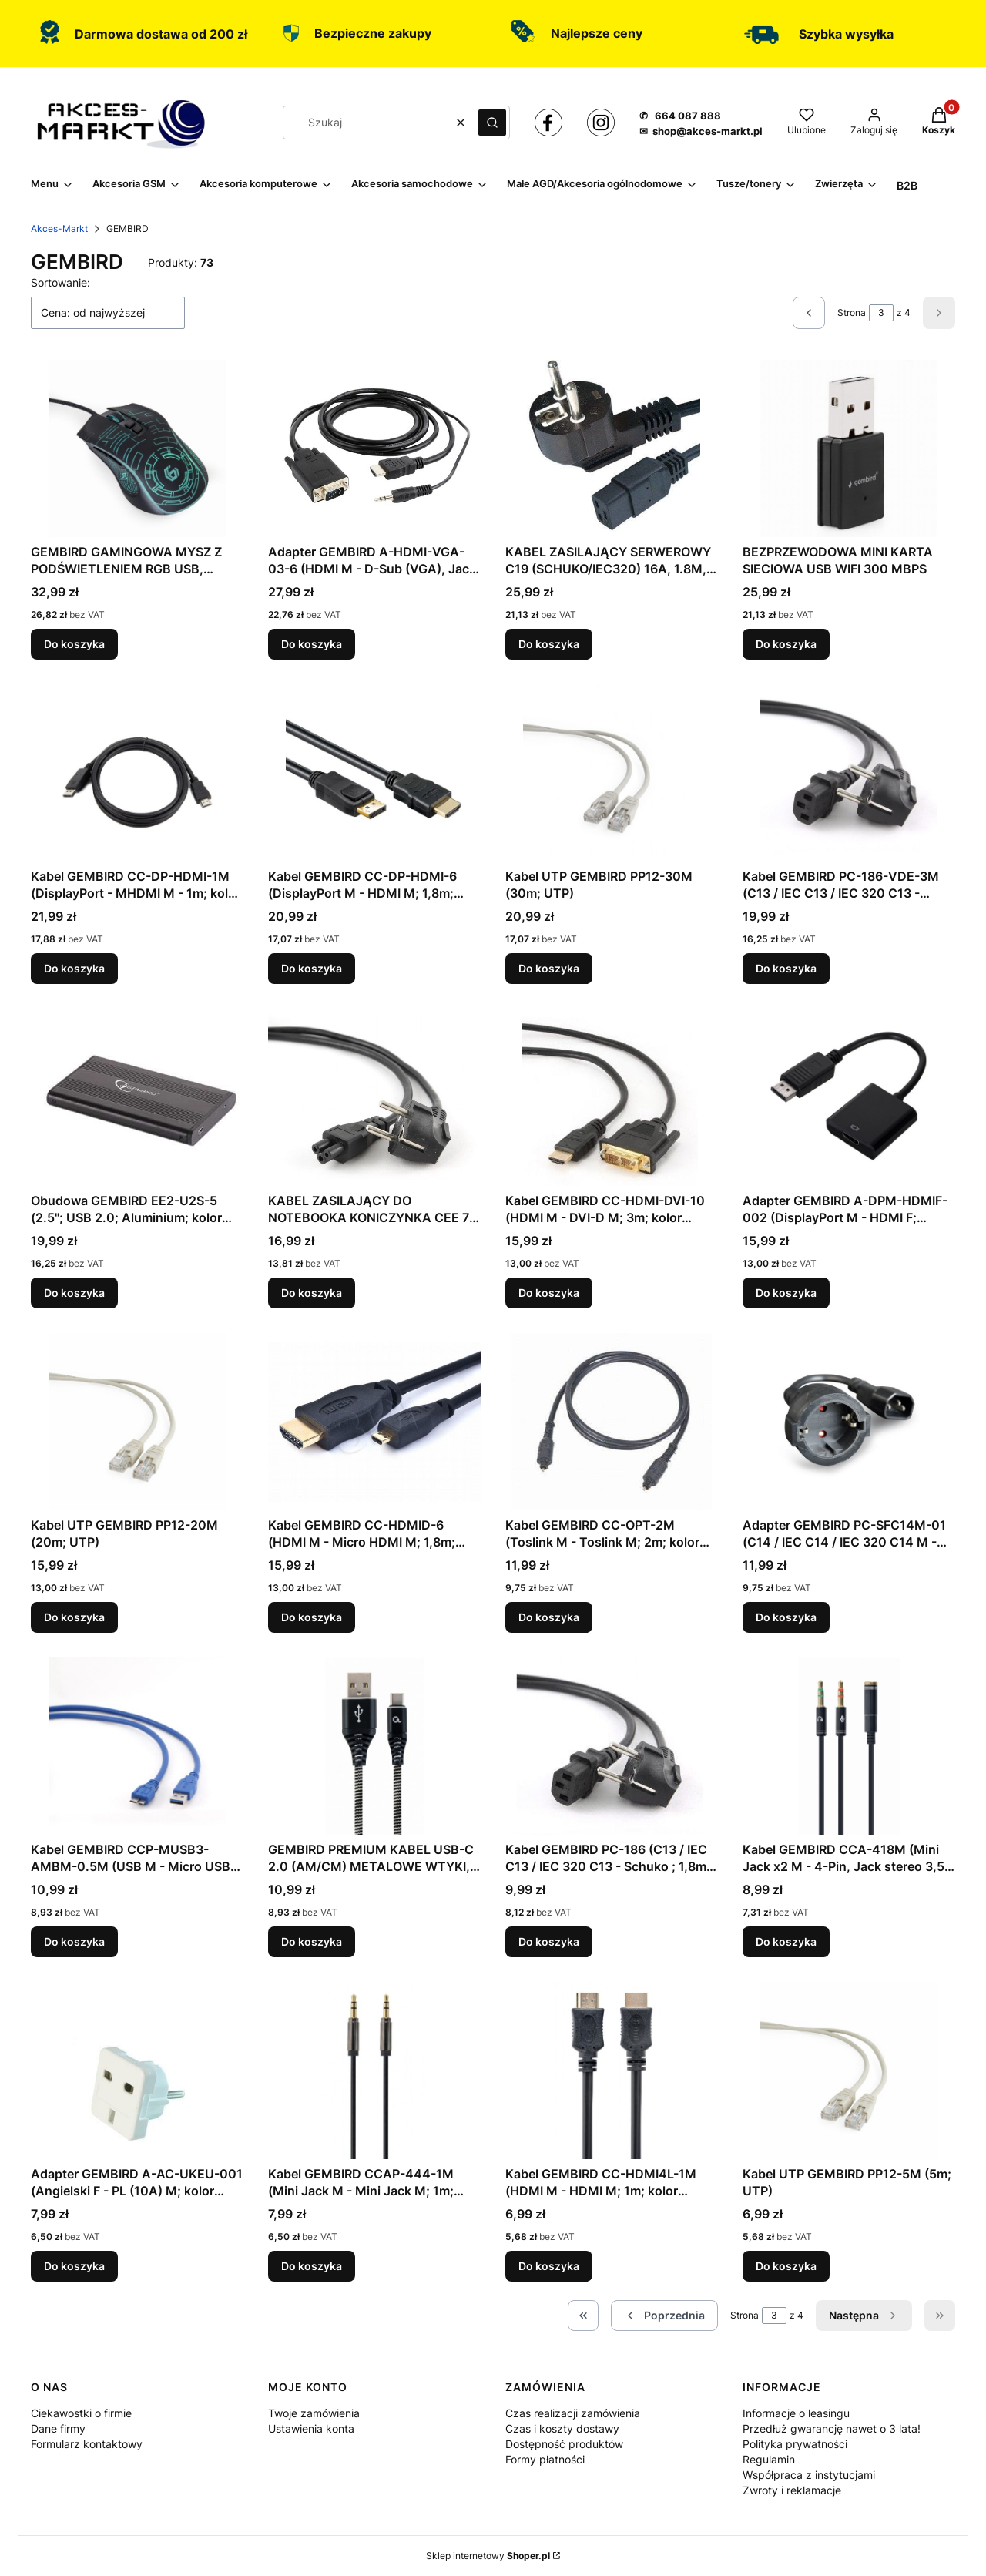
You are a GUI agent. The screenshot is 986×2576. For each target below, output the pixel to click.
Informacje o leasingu (796, 2413)
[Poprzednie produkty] (664, 2315)
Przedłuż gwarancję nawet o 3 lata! (832, 2428)
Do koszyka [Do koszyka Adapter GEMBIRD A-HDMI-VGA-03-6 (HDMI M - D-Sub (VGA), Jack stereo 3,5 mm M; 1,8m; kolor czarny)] (311, 643)
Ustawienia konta (311, 2428)
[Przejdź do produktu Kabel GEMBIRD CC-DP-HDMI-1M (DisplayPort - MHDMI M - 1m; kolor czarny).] (137, 772)
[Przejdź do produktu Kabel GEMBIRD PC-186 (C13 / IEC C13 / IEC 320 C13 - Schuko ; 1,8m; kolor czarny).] (611, 1746)
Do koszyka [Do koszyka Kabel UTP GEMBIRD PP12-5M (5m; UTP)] (786, 2265)
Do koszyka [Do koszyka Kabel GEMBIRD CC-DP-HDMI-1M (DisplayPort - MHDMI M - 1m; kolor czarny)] (74, 968)
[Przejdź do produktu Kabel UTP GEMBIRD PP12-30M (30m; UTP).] (611, 772)
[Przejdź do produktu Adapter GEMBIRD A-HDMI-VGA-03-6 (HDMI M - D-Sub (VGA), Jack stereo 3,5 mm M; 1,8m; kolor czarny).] (374, 448)
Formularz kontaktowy (87, 2443)
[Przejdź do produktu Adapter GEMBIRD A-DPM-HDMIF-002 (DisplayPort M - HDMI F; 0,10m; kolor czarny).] (849, 1097)
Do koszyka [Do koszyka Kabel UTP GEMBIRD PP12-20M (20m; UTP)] (74, 1617)
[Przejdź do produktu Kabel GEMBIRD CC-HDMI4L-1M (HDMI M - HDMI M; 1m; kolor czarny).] (611, 2070)
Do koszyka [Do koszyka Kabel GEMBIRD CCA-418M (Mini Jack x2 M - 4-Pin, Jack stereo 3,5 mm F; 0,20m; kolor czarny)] (786, 1941)
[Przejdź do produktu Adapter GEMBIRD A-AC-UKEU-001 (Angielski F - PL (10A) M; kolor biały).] (137, 2070)
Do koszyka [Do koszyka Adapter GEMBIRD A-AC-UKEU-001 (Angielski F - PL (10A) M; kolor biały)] (74, 2265)
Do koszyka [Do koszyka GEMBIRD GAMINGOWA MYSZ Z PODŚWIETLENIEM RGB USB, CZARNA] (74, 643)
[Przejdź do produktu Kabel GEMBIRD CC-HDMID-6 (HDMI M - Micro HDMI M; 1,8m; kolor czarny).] (374, 1421)
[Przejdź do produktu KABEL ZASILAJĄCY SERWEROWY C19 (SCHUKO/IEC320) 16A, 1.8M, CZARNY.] (611, 448)
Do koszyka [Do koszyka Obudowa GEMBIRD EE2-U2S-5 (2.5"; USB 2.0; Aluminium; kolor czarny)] (74, 1292)
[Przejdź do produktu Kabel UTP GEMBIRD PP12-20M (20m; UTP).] (137, 1421)
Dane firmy (58, 2428)
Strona (851, 312)
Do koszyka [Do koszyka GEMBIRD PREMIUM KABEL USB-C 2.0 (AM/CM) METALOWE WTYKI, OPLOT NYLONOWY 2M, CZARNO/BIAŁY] (311, 1941)
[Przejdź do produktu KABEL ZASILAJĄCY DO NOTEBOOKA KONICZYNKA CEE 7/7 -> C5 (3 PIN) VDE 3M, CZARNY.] (374, 1097)
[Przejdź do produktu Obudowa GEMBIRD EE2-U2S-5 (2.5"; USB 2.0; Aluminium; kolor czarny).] (137, 1097)
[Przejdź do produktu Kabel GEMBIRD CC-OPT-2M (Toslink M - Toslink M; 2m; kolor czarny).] (611, 1421)
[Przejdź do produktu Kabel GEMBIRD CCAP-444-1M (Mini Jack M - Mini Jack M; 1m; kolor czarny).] (374, 2070)
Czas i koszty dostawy (562, 2428)
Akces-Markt (59, 228)
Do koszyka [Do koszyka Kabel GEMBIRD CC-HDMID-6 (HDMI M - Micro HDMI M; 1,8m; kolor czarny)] (311, 1617)
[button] (492, 122)
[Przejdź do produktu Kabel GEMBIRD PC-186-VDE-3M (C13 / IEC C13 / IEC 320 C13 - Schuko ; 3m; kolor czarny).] (849, 772)
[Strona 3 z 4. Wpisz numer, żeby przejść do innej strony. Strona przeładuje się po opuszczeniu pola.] (881, 312)
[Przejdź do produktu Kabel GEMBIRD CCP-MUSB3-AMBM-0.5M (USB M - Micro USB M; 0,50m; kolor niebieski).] (137, 1746)
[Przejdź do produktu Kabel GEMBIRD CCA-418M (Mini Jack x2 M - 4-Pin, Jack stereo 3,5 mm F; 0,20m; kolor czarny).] (849, 1746)
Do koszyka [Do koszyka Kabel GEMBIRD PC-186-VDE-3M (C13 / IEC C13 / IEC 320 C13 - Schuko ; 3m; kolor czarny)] (786, 968)
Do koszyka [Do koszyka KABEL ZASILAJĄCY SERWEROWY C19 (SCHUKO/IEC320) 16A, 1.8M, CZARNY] (548, 643)
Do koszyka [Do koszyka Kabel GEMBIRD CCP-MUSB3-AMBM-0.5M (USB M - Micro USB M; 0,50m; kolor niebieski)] (74, 1941)
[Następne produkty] (864, 2315)
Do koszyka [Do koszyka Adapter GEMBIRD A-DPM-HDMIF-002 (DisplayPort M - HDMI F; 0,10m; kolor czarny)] (786, 1292)
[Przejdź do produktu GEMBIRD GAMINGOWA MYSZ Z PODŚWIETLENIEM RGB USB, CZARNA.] (137, 448)
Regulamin (769, 2459)
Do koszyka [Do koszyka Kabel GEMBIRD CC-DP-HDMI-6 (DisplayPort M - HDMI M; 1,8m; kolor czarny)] (311, 968)
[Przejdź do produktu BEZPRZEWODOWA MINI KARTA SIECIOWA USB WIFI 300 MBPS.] (849, 448)
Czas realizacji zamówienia (572, 2413)
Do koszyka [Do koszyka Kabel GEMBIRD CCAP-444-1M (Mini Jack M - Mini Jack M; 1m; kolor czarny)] (311, 2265)
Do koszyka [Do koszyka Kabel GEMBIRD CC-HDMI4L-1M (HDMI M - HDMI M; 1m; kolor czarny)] (548, 2265)
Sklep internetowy (488, 2555)
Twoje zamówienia (314, 2413)
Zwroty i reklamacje (792, 2490)
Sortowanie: (60, 282)
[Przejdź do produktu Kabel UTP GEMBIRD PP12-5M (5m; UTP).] (849, 2070)
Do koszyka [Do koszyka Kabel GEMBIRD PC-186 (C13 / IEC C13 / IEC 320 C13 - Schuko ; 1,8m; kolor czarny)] (548, 1941)
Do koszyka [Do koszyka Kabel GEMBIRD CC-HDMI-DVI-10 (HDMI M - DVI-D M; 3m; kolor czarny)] (548, 1292)
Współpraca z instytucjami (809, 2474)
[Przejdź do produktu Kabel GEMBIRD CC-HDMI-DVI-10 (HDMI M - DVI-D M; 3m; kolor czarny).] (611, 1097)
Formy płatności (545, 2459)
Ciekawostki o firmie (81, 2413)
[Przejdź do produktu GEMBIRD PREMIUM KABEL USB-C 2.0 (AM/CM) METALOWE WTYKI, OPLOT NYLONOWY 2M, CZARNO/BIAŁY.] (374, 1746)
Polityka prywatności (795, 2443)
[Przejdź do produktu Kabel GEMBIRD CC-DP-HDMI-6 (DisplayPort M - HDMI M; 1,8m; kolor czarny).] (374, 772)
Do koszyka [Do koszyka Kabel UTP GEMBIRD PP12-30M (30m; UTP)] (548, 968)
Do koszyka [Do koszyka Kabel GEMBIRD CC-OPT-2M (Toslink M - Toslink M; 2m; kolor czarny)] (548, 1617)
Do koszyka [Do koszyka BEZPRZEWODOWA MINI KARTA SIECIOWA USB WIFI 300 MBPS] (786, 643)
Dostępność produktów (564, 2443)
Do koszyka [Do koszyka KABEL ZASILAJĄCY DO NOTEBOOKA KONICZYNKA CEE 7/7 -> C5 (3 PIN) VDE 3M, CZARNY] (311, 1292)
